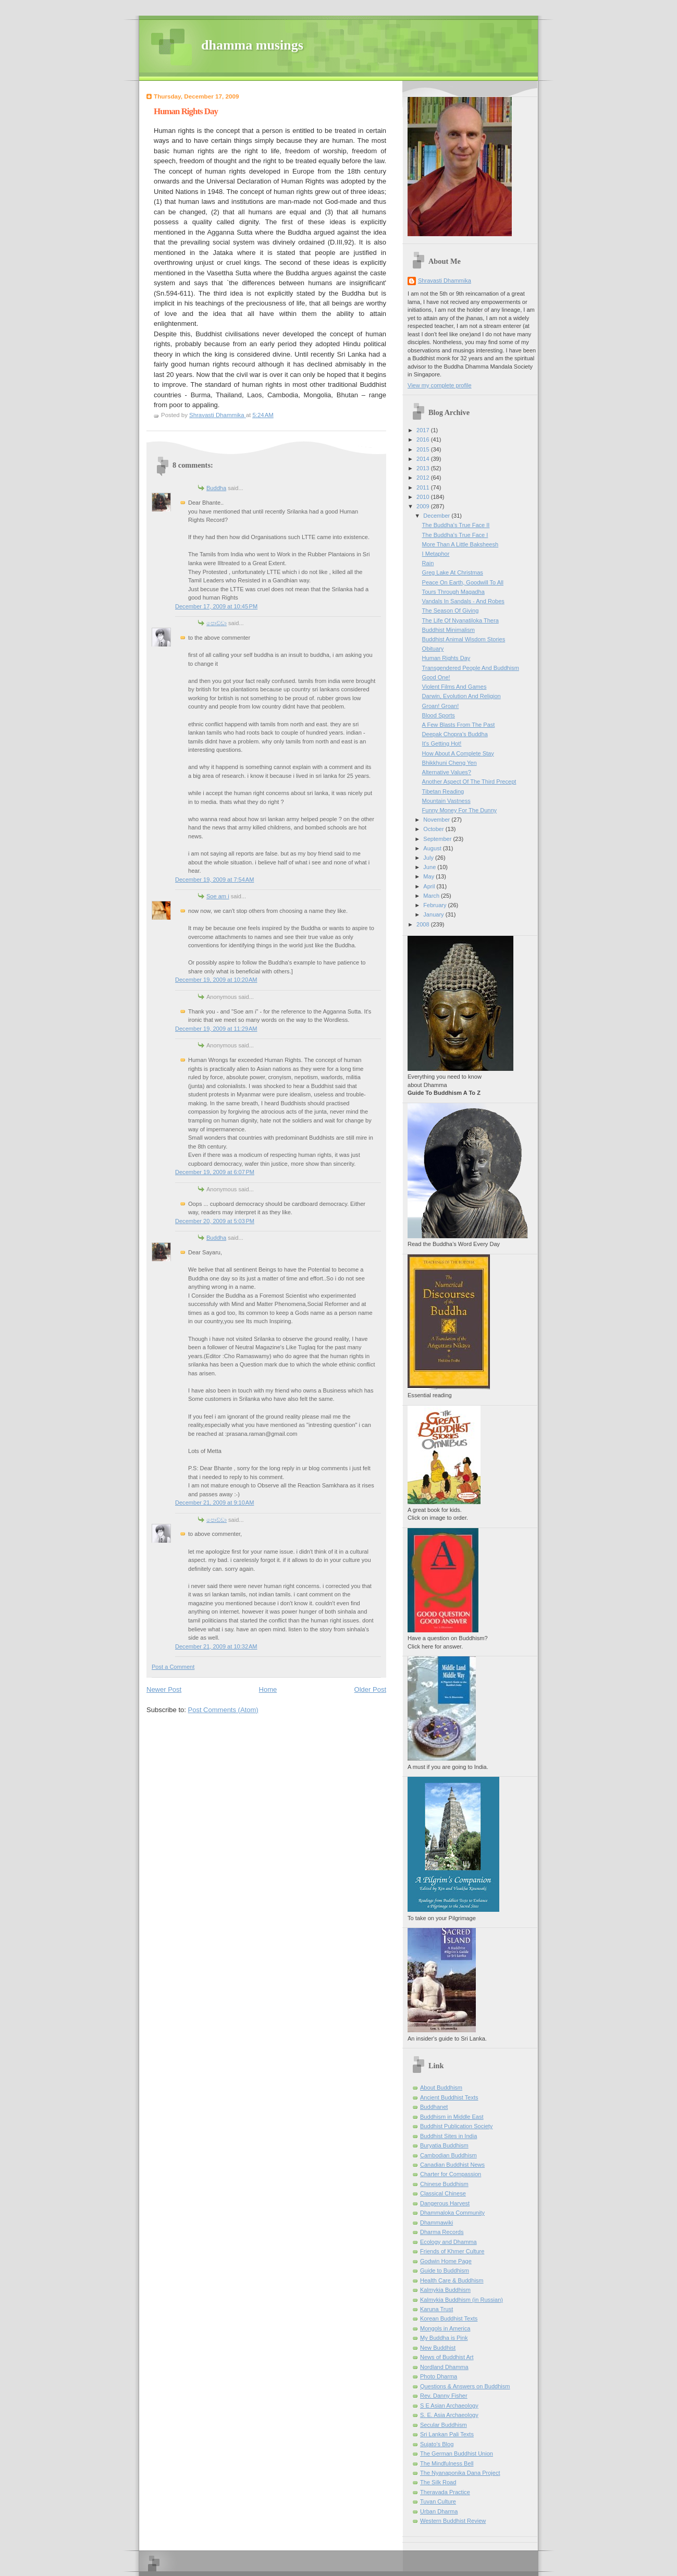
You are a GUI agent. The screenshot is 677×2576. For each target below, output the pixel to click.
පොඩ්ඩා (216, 623)
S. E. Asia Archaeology (449, 2415)
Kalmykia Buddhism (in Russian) (461, 2300)
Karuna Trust (436, 2309)
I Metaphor (436, 554)
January (434, 914)
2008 (423, 924)
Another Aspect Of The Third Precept (469, 781)
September (438, 839)
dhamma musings (252, 45)
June (430, 867)
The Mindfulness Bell (447, 2463)
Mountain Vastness (446, 801)
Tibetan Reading (443, 791)
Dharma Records (442, 2232)
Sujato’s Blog (436, 2444)
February (435, 905)
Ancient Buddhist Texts (449, 2097)
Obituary (433, 648)
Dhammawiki (436, 2222)
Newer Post (163, 1689)
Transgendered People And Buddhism (470, 668)
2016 (423, 439)
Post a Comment (173, 1667)
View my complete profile (440, 385)
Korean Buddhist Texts (448, 2318)
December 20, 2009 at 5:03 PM (214, 1221)
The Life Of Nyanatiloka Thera (460, 620)
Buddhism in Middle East (452, 2117)
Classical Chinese (443, 2193)
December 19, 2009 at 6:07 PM (214, 1172)
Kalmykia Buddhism (445, 2290)
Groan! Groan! (440, 706)
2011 (423, 487)
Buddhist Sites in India (448, 2136)
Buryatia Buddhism (444, 2145)
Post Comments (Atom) (223, 1710)
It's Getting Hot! (442, 743)
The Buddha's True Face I (455, 535)
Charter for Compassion (450, 2174)
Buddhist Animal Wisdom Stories (464, 639)
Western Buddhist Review (453, 2521)
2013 (423, 468)
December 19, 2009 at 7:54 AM (214, 879)
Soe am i (217, 896)
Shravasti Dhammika (444, 280)
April (429, 886)
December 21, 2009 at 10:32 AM (216, 1646)
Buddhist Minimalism (448, 630)
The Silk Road (438, 2482)
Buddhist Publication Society (456, 2126)
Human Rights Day (446, 658)
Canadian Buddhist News (452, 2165)
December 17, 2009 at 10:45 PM (216, 606)
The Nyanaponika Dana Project (460, 2473)
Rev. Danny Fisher (443, 2395)
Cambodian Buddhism (448, 2155)
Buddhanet (434, 2107)
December (437, 515)
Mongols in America (445, 2328)
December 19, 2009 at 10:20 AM (216, 979)
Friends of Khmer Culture (452, 2251)
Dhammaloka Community (452, 2212)
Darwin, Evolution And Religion (461, 696)
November (437, 819)
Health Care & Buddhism (452, 2280)
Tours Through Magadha (453, 592)
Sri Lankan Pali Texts (447, 2434)
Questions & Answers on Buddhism (465, 2386)
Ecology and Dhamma (448, 2242)
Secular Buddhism (443, 2425)
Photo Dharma (438, 2376)
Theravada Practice (445, 2492)
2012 (423, 477)
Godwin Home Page (446, 2261)
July (429, 857)
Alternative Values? (446, 772)
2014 (423, 459)
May (429, 876)
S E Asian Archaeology (449, 2405)
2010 (423, 497)
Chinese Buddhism (444, 2184)
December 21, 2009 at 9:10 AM (214, 1502)
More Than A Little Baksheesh (460, 544)
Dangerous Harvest (445, 2203)
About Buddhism (441, 2087)
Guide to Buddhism (444, 2270)
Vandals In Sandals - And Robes (463, 601)
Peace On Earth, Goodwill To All (462, 582)
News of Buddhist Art (447, 2357)
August (432, 848)
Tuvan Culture (438, 2501)
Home (268, 1689)
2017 (423, 430)
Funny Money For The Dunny (459, 810)
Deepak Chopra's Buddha (455, 734)
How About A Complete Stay (458, 753)
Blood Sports (438, 715)
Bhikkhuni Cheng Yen (449, 763)
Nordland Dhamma (444, 2367)
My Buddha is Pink (444, 2338)
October (434, 829)
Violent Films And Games (454, 686)
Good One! (436, 677)
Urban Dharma (439, 2511)
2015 (423, 449)
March (432, 896)
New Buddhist (438, 2348)
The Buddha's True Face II (456, 525)
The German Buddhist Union (456, 2453)
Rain (428, 563)
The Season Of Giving (450, 610)
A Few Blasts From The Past (458, 725)
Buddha (216, 488)
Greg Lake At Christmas (452, 572)
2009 (423, 506)
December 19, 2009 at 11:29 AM (216, 1028)
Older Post (370, 1689)
